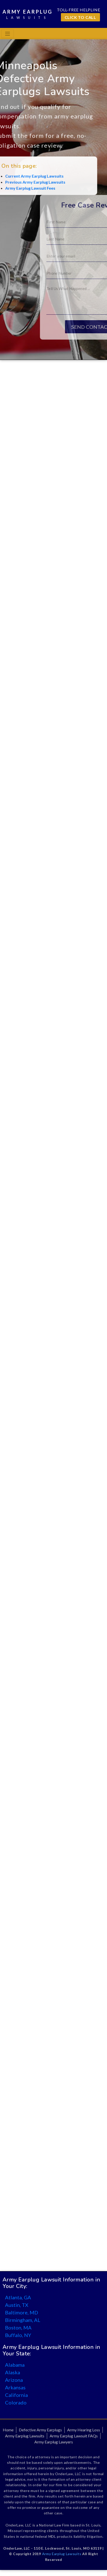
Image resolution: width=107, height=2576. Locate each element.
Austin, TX (16, 2305)
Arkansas (15, 2387)
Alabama (15, 2365)
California (16, 2395)
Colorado (16, 2402)
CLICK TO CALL (80, 17)
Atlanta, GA (18, 2297)
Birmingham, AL (22, 2320)
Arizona (14, 2380)
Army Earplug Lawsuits (24, 2435)
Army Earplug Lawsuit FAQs (74, 2435)
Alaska (12, 2372)
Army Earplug (28, 14)
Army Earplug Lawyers (53, 2441)
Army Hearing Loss (83, 2429)
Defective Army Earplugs (40, 2429)
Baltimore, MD (21, 2312)
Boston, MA (18, 2327)
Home (8, 2429)
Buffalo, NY (18, 2335)
